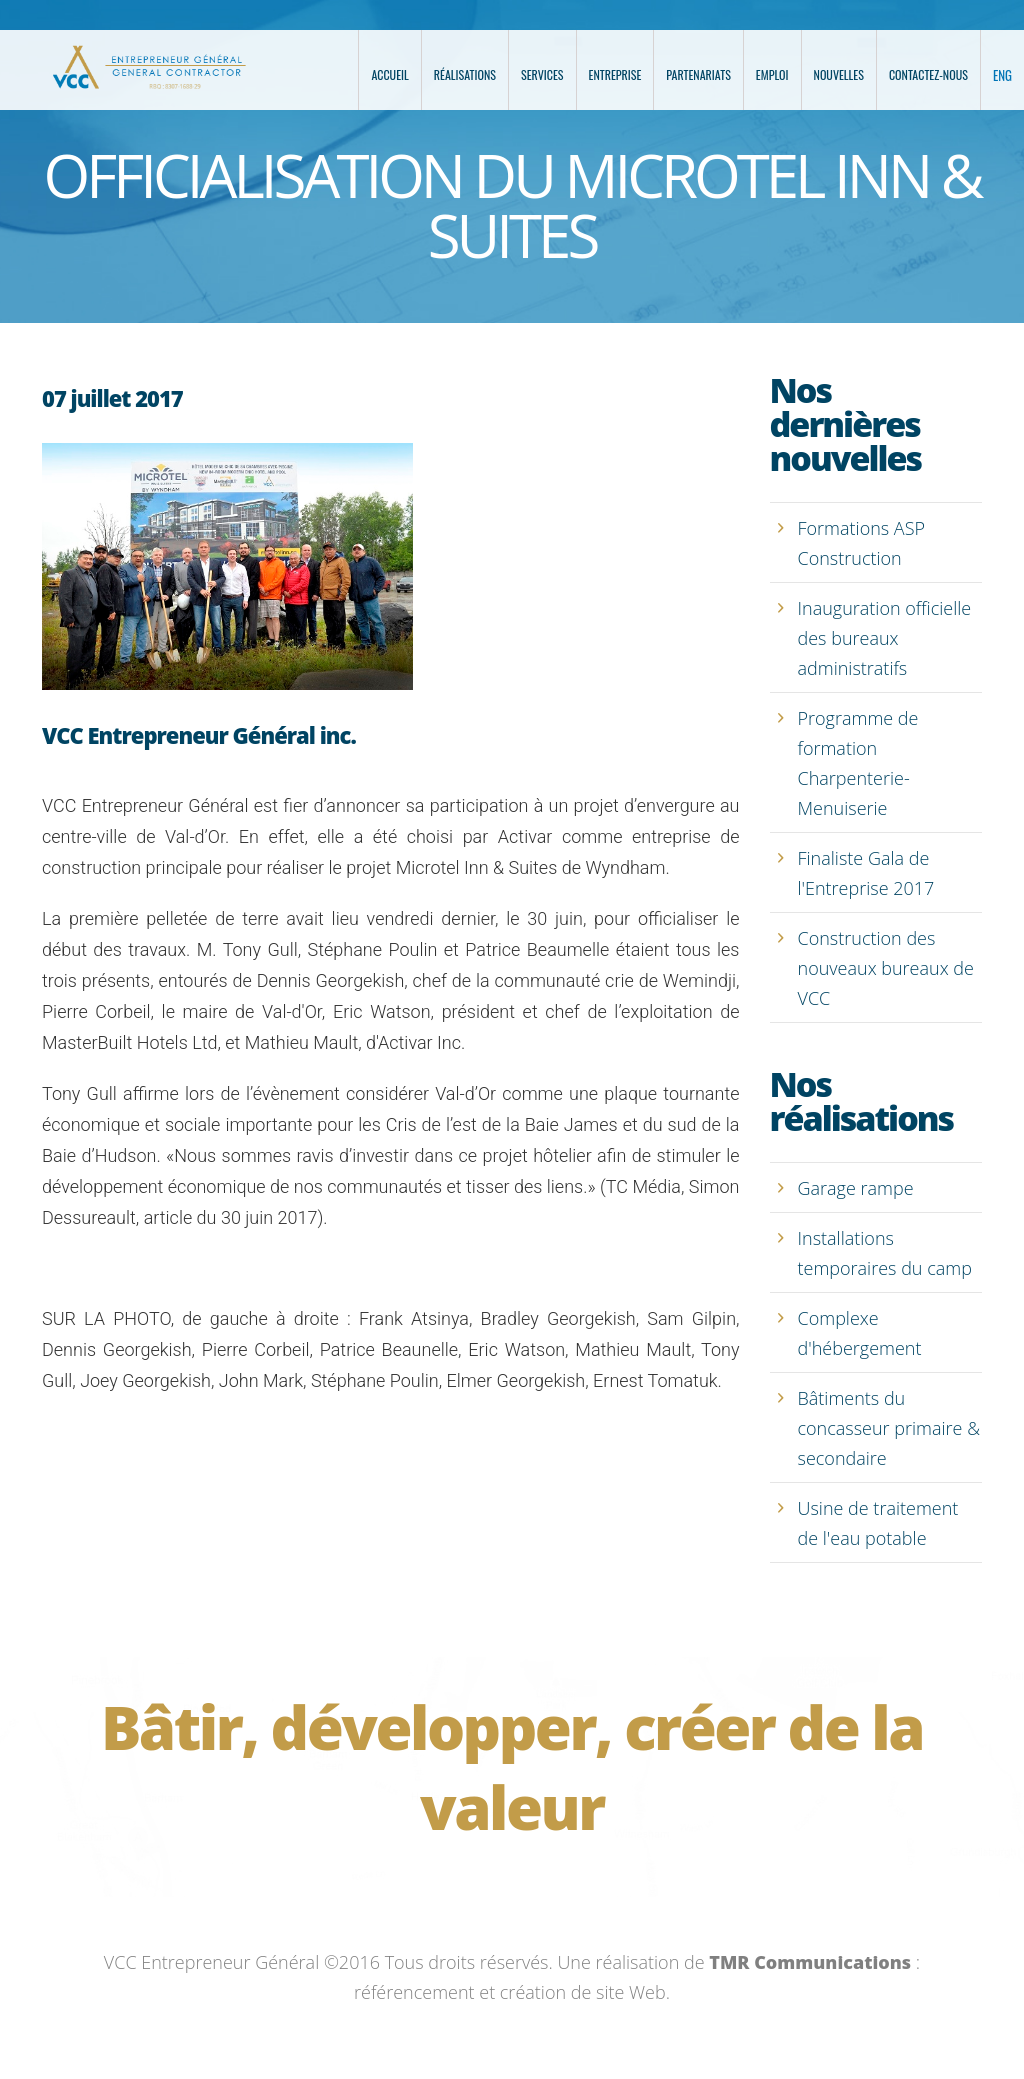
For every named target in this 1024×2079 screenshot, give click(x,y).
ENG (1002, 75)
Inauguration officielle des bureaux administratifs (885, 638)
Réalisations (465, 74)
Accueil (389, 74)
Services (542, 74)
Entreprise (615, 74)
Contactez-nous (928, 74)
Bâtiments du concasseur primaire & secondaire (889, 1428)
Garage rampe (856, 1188)
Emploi (772, 74)
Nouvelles (839, 74)
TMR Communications (810, 1962)
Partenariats (698, 74)
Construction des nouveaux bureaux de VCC (886, 968)
